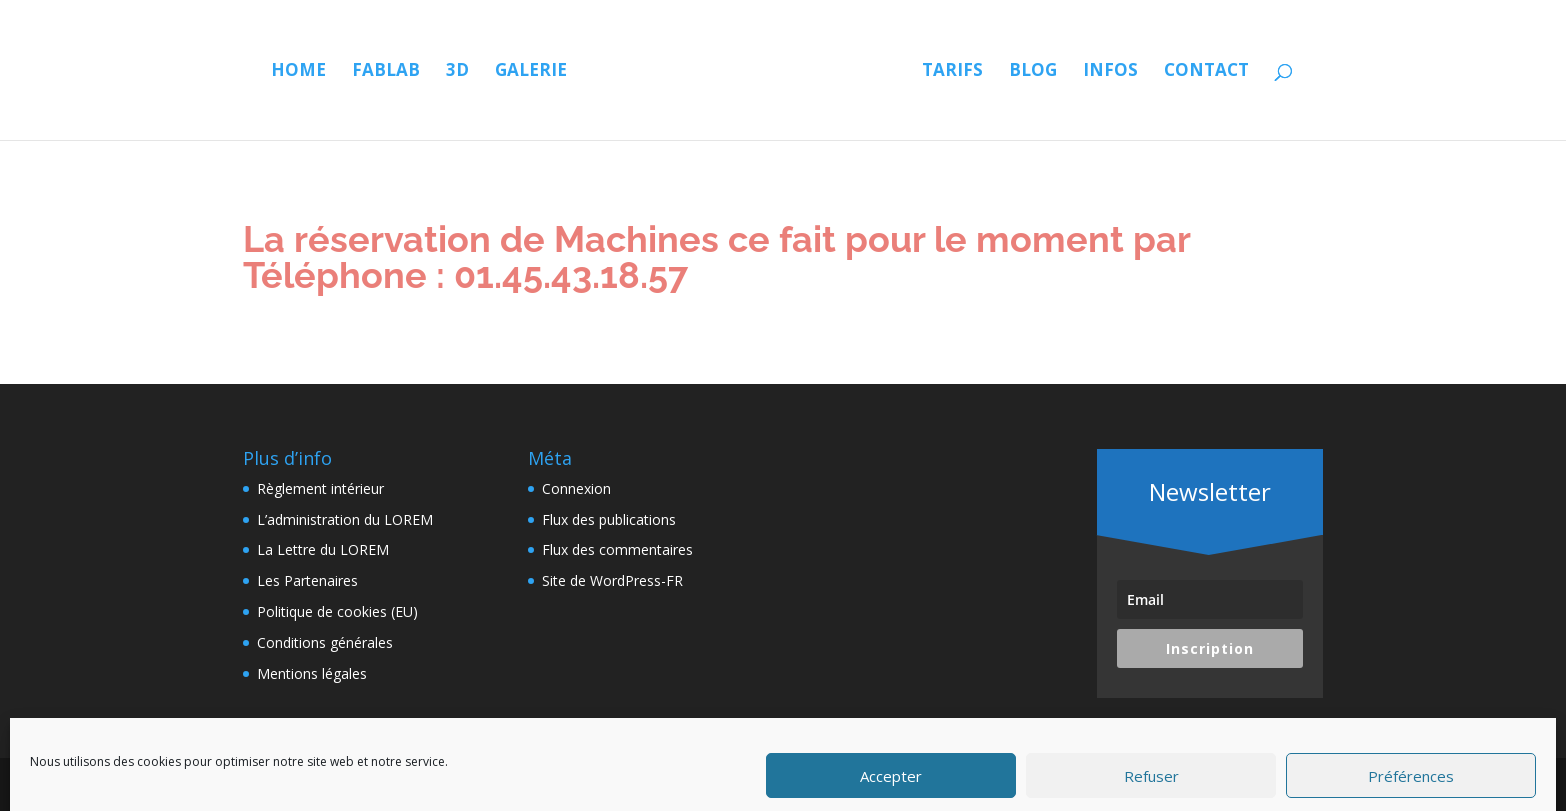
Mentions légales (312, 673)
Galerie (531, 72)
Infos (1110, 72)
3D (457, 72)
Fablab (386, 72)
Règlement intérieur (320, 488)
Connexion (576, 488)
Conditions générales (325, 642)
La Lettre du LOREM (323, 549)
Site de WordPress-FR (612, 580)
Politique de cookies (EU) (337, 611)
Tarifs (952, 72)
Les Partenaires (307, 580)
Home (298, 72)
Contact (1206, 72)
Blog (1033, 72)
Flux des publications (609, 519)
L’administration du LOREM (345, 519)
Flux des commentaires (617, 549)
